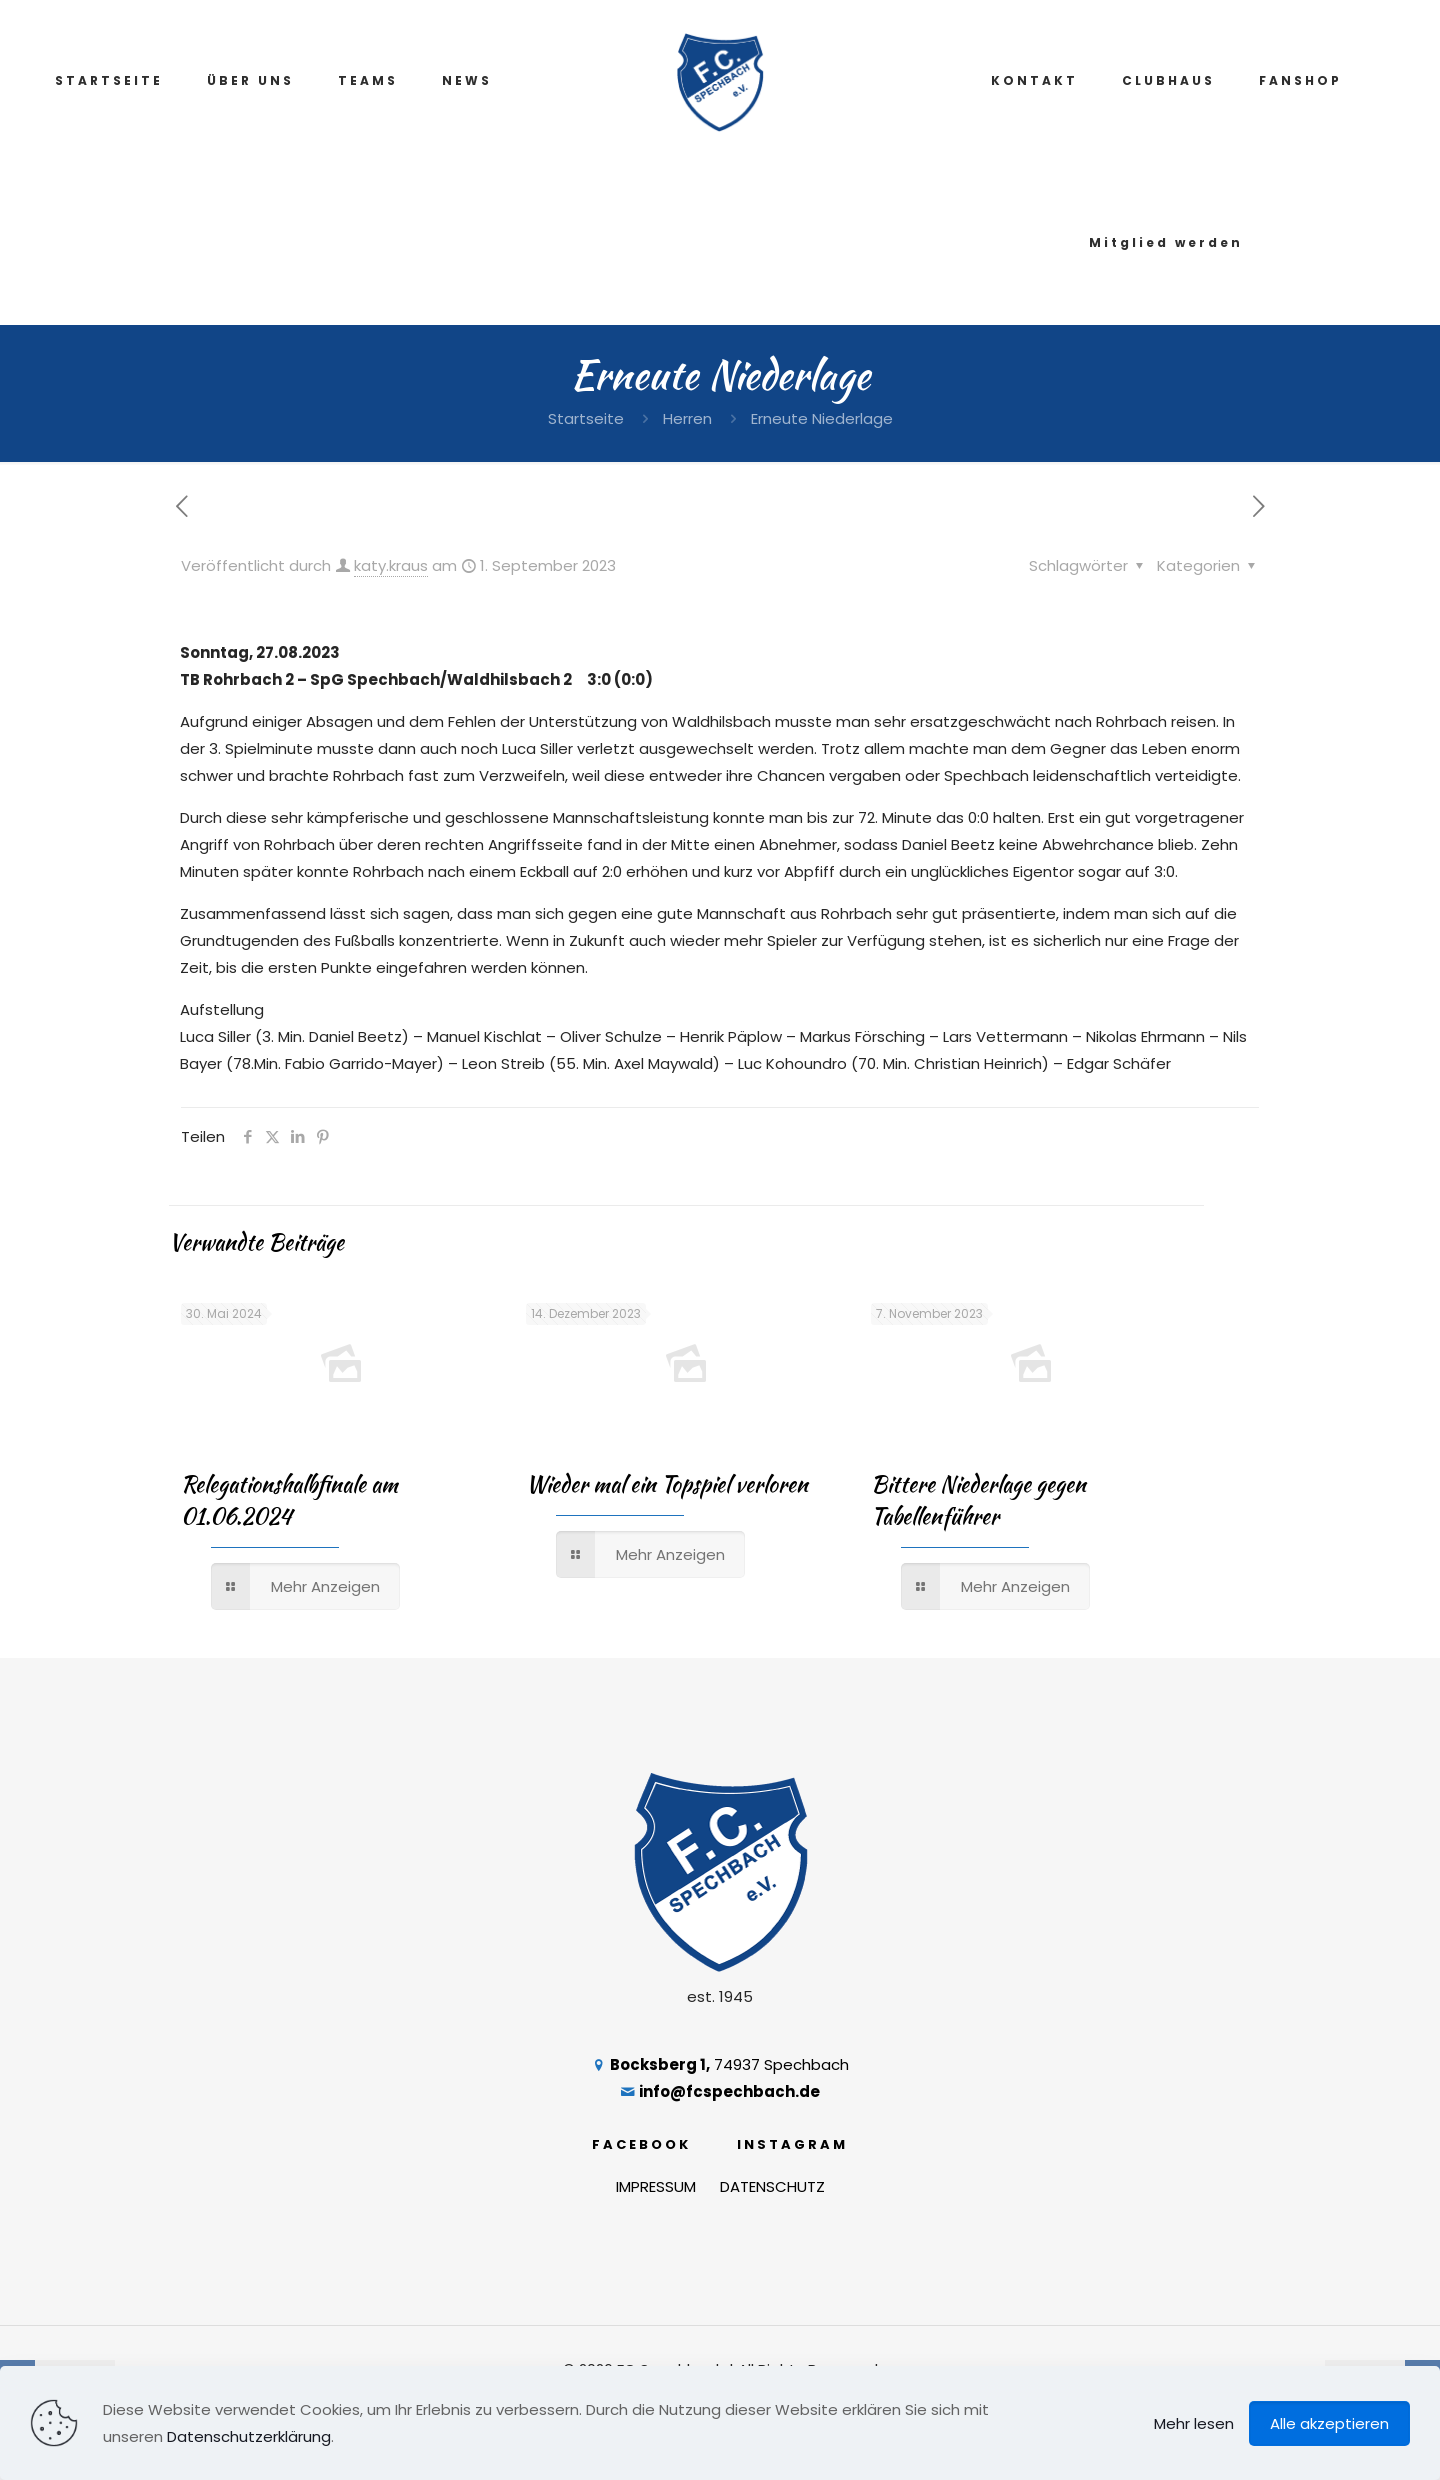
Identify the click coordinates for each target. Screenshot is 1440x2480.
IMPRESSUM (656, 2186)
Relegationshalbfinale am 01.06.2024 (289, 1500)
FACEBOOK (641, 2144)
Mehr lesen (1194, 2423)
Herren (687, 418)
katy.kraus (391, 565)
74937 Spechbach (720, 2064)
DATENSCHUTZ (772, 2186)
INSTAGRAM (792, 2144)
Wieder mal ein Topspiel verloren (667, 1484)
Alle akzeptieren (1329, 2423)
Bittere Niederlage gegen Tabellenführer (978, 1500)
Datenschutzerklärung (249, 2436)
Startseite (586, 418)
